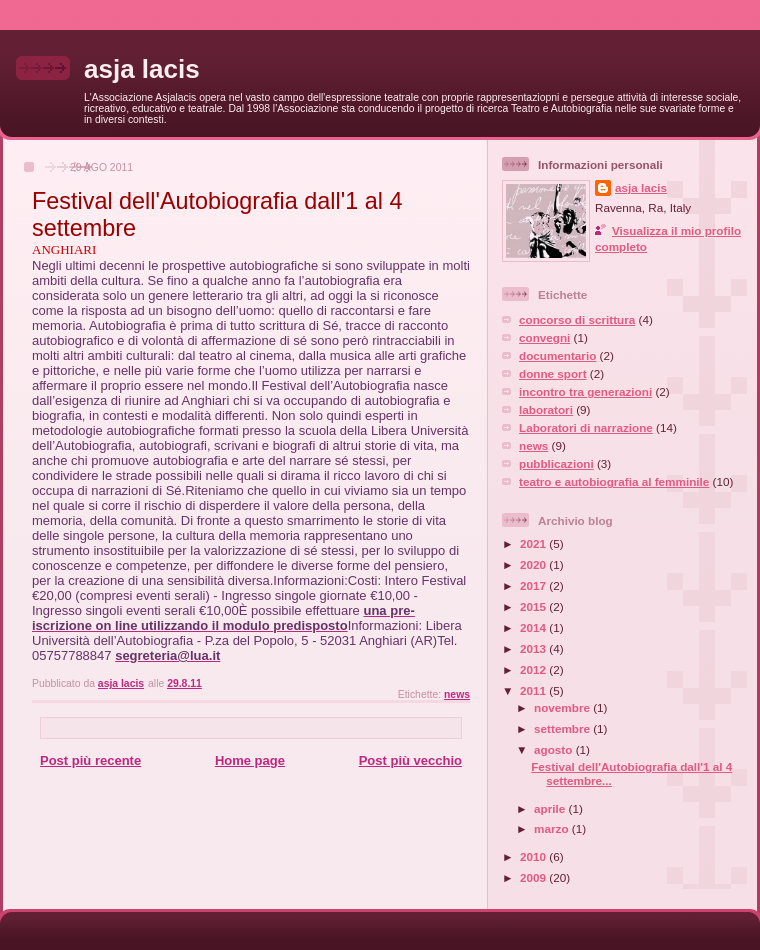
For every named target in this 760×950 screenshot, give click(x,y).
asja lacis (142, 69)
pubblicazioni (556, 463)
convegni (544, 337)
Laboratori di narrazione (586, 427)
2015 (534, 606)
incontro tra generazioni (585, 391)
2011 (534, 690)
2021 (534, 543)
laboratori (546, 409)
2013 (534, 648)
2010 (534, 856)
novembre (563, 707)
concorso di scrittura (577, 319)
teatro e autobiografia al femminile (614, 481)
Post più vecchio (410, 760)
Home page (250, 760)
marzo (553, 828)
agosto (555, 749)
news (457, 694)
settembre (563, 728)
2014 (534, 627)
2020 (534, 564)
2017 (534, 585)
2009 (534, 877)
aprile (551, 808)
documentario (557, 355)
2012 (534, 669)
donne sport (553, 373)
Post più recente (90, 760)
